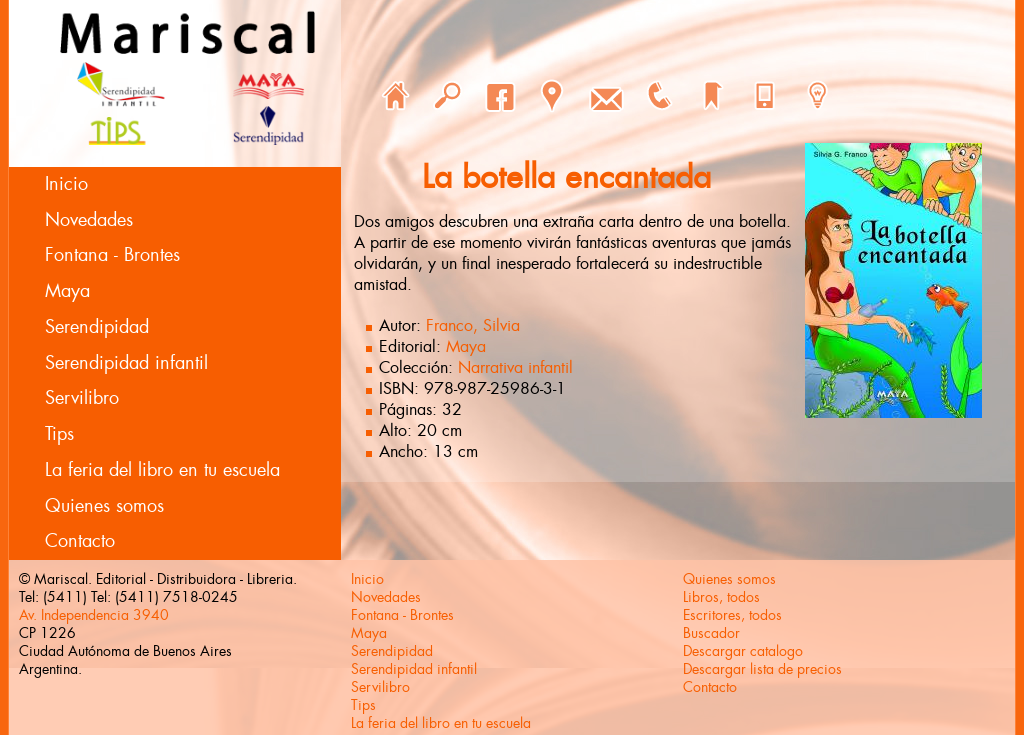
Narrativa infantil (515, 367)
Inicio (66, 184)
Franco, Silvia (473, 325)
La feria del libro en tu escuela (162, 470)
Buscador (711, 633)
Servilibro (82, 398)
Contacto (80, 541)
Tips (59, 434)
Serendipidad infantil (126, 363)
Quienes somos (104, 506)
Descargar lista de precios (762, 669)
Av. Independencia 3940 (94, 615)
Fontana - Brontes (112, 255)
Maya (67, 291)
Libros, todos (721, 597)
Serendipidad (97, 327)
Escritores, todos (732, 615)
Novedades (89, 220)
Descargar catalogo (743, 651)
